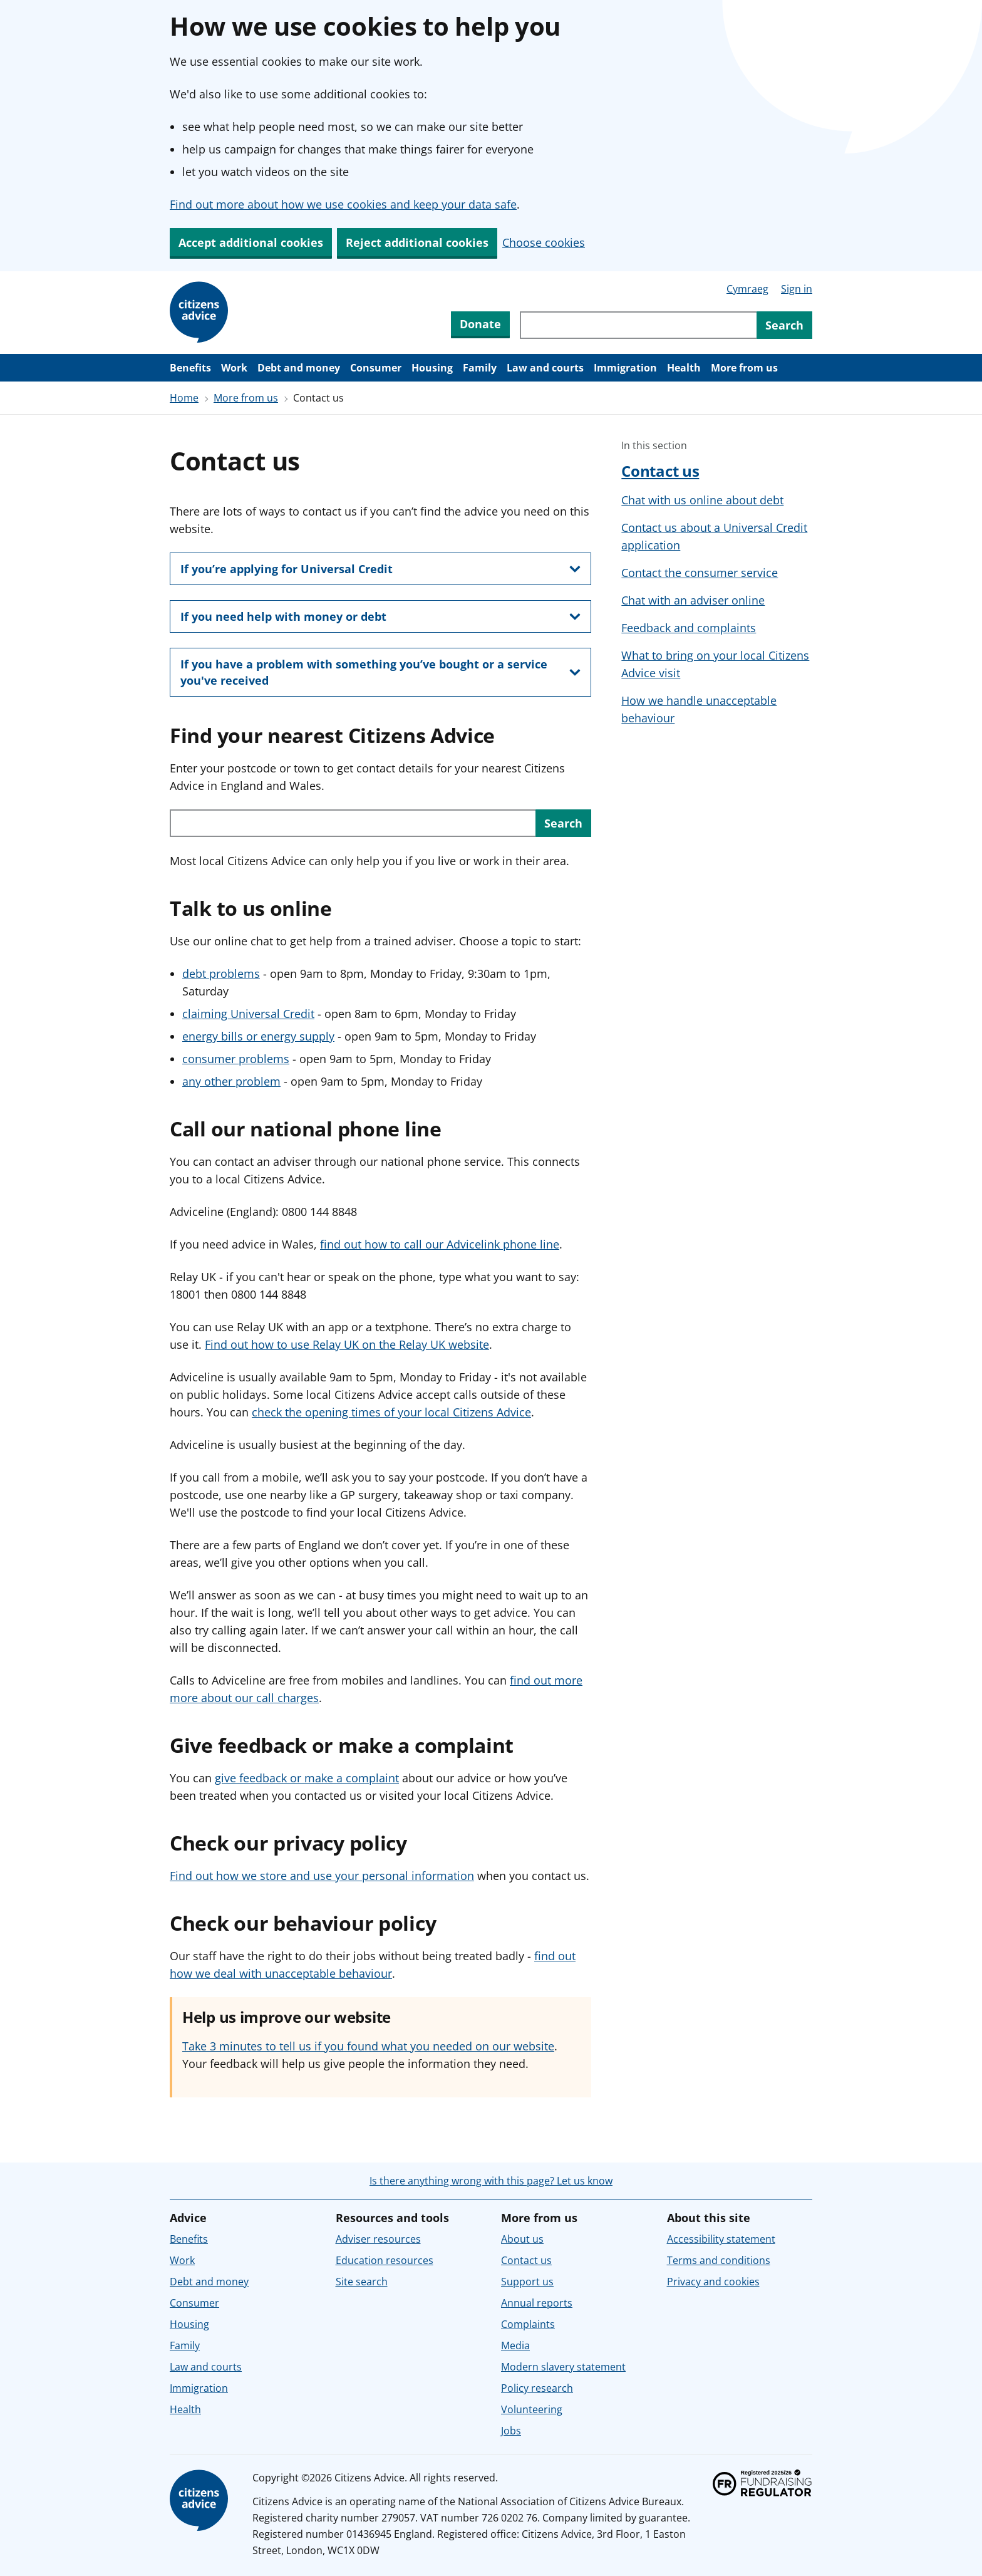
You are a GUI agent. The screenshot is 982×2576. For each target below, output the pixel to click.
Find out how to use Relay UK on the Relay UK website (347, 1344)
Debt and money (298, 368)
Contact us (660, 470)
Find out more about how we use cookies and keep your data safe (343, 204)
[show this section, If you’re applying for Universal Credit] (380, 569)
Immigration (625, 368)
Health (684, 368)
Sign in (796, 289)
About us (522, 2239)
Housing (432, 368)
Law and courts (545, 368)
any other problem (231, 1081)
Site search (362, 2281)
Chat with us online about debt (702, 499)
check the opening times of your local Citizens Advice (391, 1412)
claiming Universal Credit (248, 1013)
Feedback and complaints (688, 627)
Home (184, 398)
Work (234, 368)
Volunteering (531, 2409)
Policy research (537, 2388)
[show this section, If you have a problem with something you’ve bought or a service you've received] (380, 672)
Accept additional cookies (250, 242)
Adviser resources (378, 2239)
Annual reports (536, 2303)
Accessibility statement (721, 2239)
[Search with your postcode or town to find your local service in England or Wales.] (352, 823)
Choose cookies (543, 242)
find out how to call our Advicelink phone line (439, 1244)
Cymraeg (747, 289)
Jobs (511, 2431)
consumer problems (235, 1058)
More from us (744, 368)
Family (480, 368)
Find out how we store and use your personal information (322, 1875)
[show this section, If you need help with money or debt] (380, 616)
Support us (527, 2281)
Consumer (375, 368)
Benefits (190, 368)
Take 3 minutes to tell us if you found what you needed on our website (368, 2046)
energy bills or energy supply (258, 1036)
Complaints (528, 2324)
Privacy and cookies (713, 2281)
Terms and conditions (718, 2260)
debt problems (221, 973)
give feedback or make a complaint (307, 1777)
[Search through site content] (638, 325)
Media (515, 2345)
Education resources (384, 2260)
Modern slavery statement (563, 2367)
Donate (480, 323)
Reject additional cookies (417, 242)
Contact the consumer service (699, 572)
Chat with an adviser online (693, 600)
